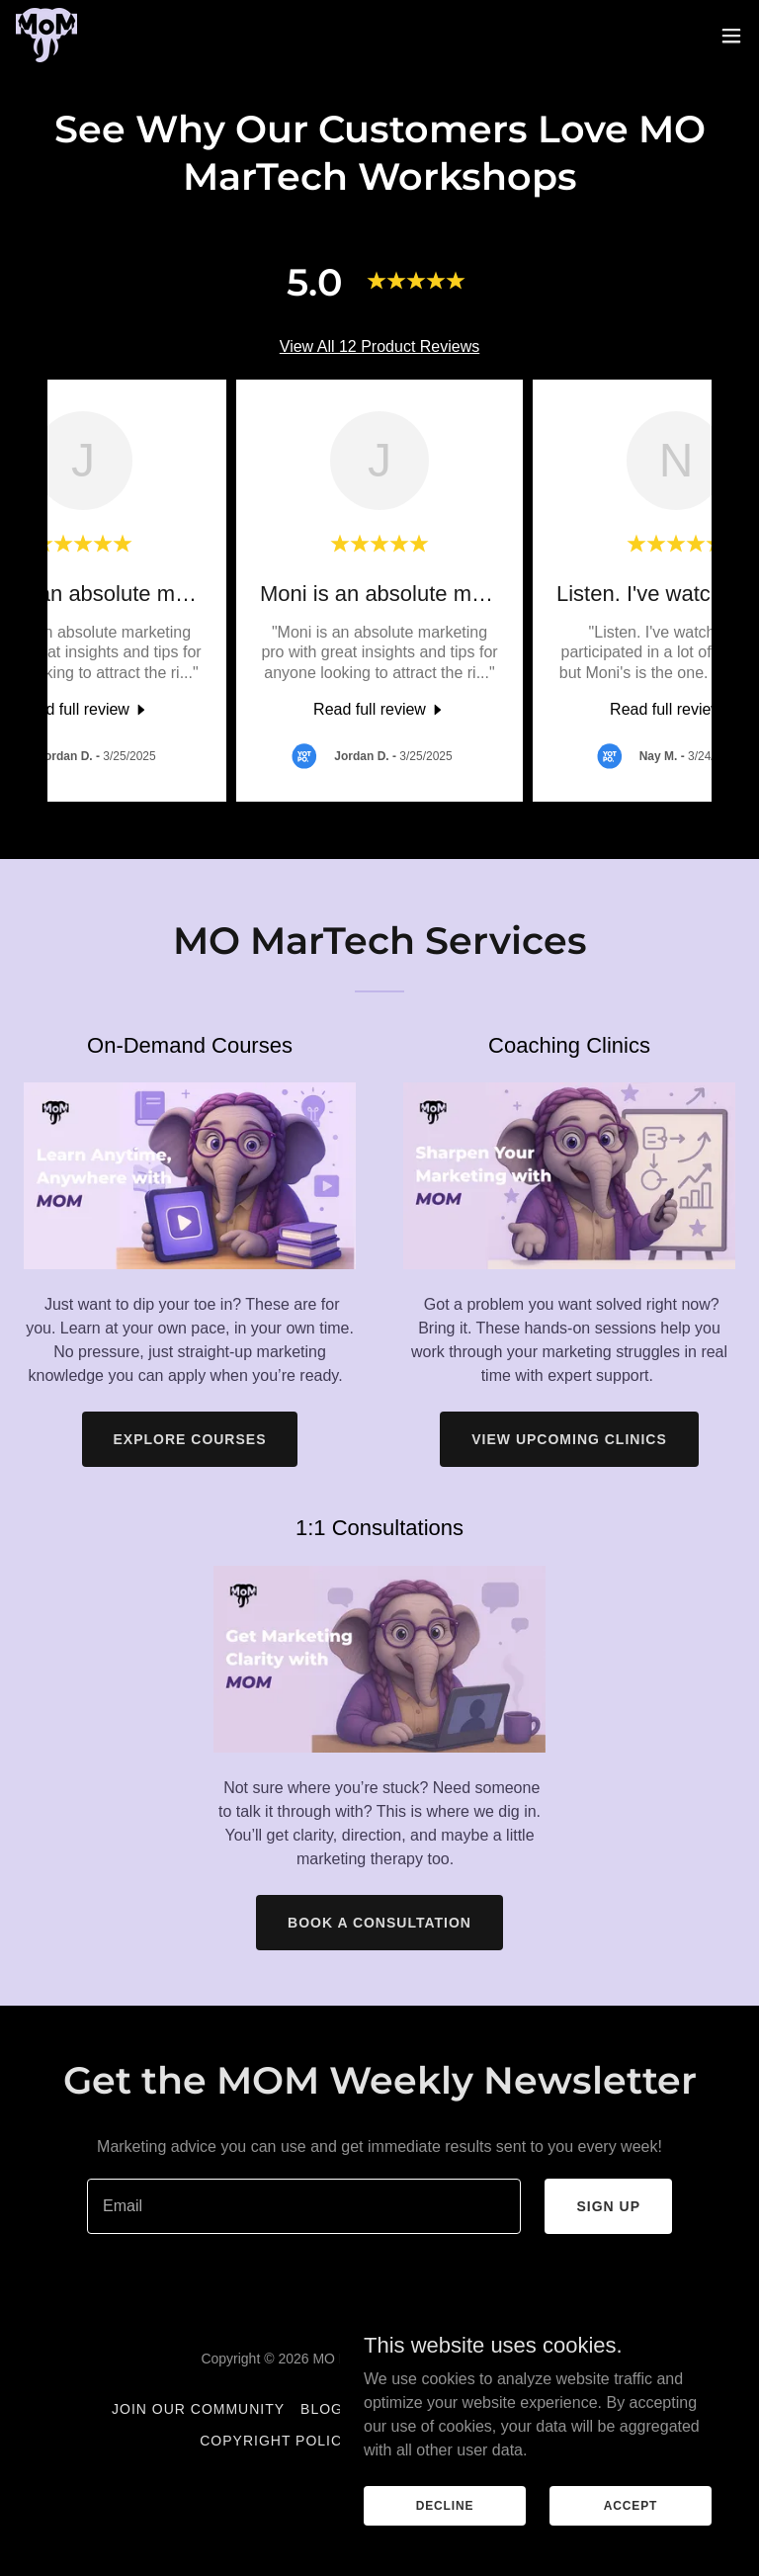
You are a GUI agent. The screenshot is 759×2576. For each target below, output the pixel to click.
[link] (46, 35)
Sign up (608, 2206)
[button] (731, 35)
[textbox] (304, 2206)
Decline (445, 2505)
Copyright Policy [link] (276, 2440)
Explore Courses (190, 1439)
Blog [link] (321, 2409)
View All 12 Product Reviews (379, 346)
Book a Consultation (379, 1923)
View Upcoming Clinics (568, 1439)
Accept (630, 2505)
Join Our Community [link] (198, 2409)
